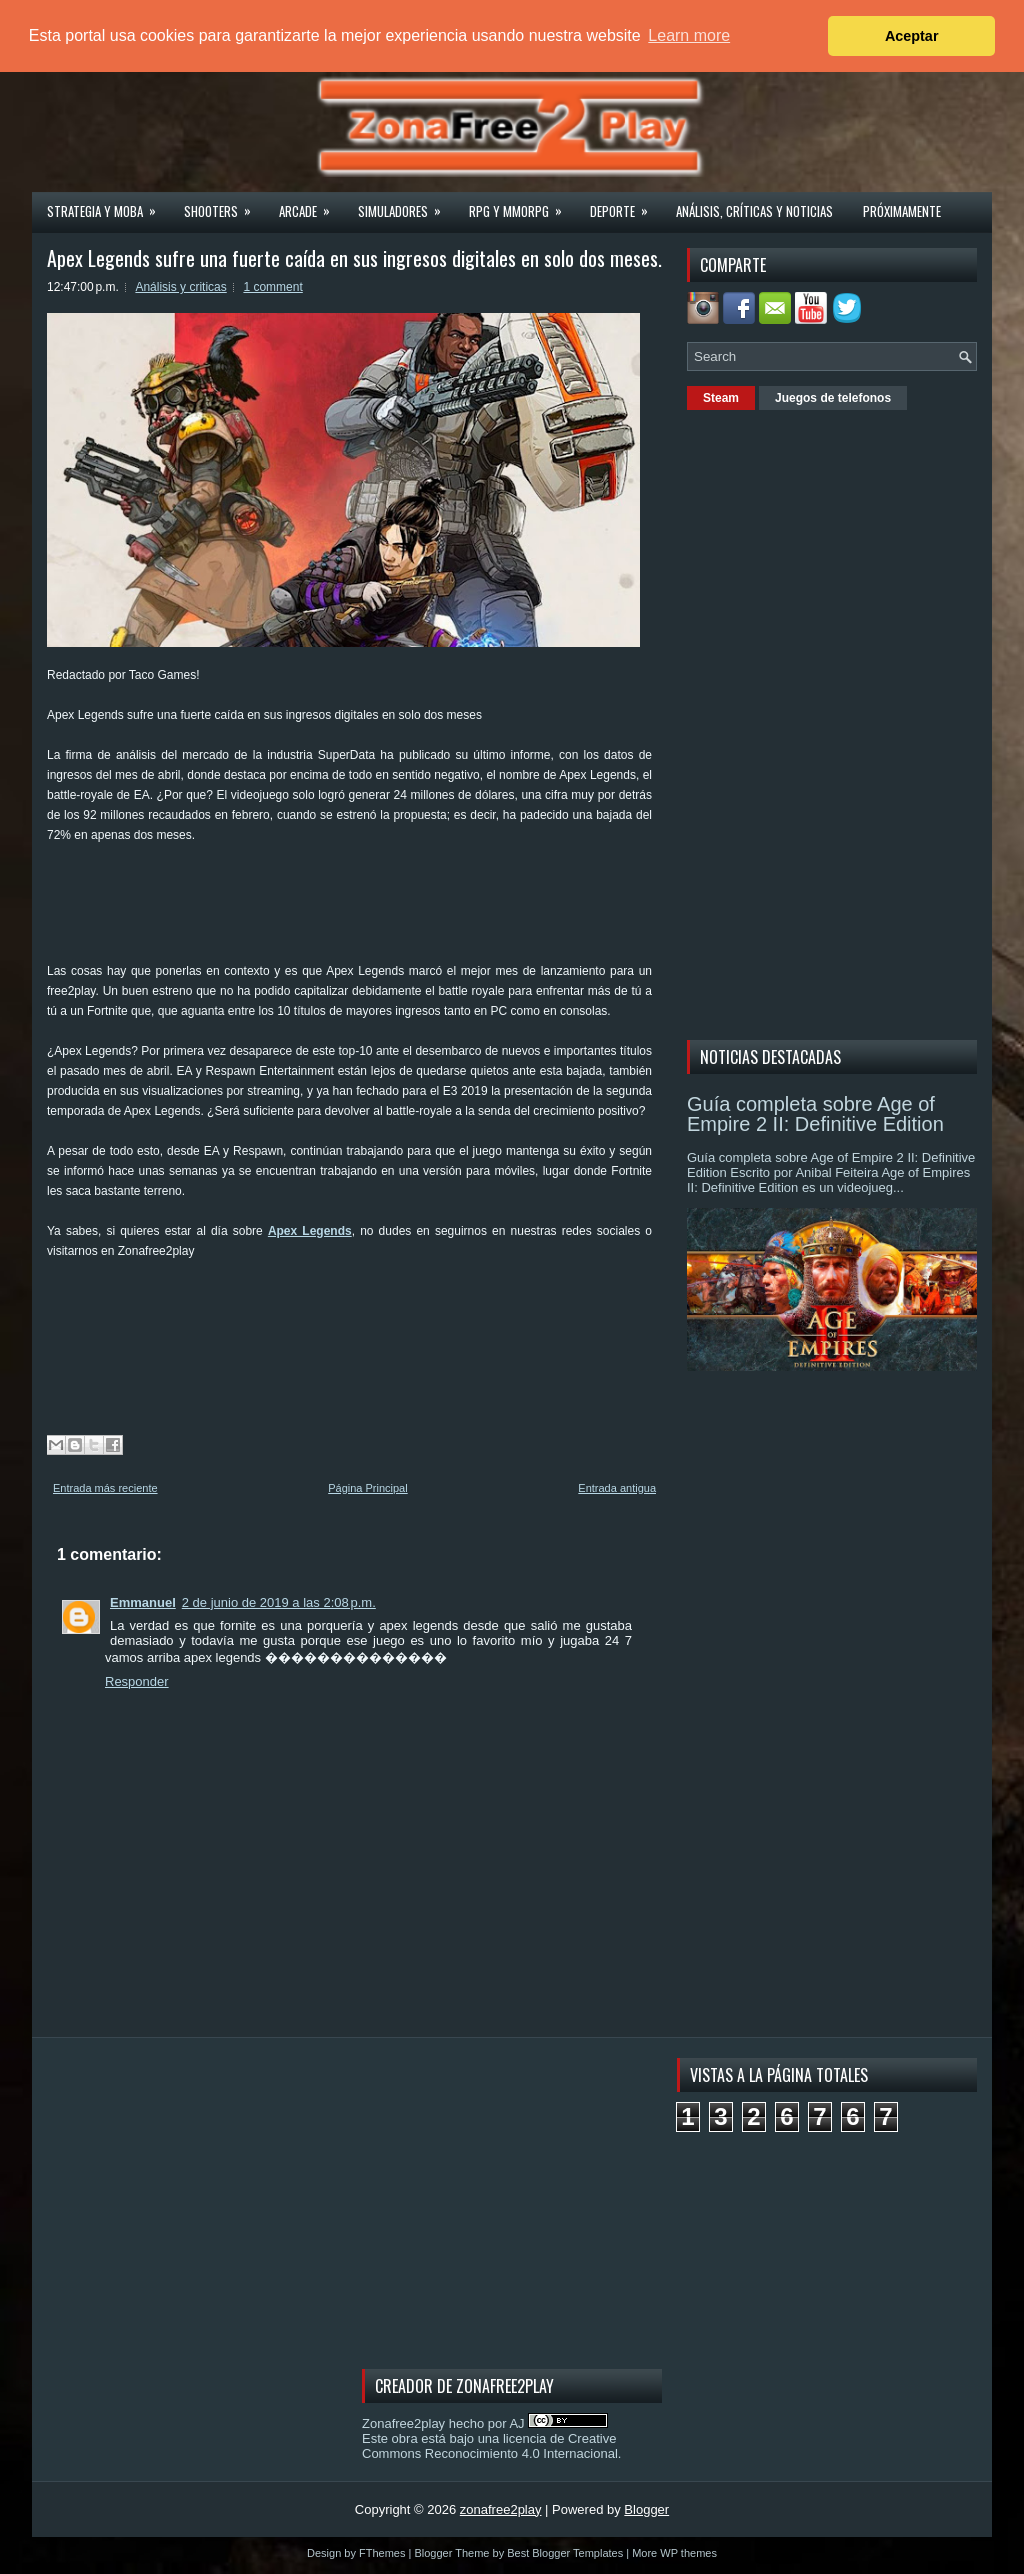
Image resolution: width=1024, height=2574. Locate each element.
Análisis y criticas (180, 287)
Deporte (625, 205)
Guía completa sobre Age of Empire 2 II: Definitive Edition (815, 1114)
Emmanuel (143, 1602)
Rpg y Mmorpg (522, 205)
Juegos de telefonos (833, 398)
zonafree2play (501, 2509)
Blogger (646, 2509)
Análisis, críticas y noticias (754, 211)
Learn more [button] (689, 35)
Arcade (311, 205)
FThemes (382, 2553)
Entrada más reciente (105, 1488)
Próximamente (902, 211)
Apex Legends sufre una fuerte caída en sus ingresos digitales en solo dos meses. (354, 258)
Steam (721, 398)
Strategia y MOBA (108, 205)
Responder (137, 1681)
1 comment (272, 287)
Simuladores (406, 205)
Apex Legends (310, 1231)
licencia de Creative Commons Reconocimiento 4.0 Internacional (490, 2446)
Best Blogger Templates (565, 2553)
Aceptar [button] (912, 36)
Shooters (224, 205)
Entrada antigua (617, 1488)
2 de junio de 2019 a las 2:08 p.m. (279, 1602)
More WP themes (674, 2553)
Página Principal (368, 1488)
